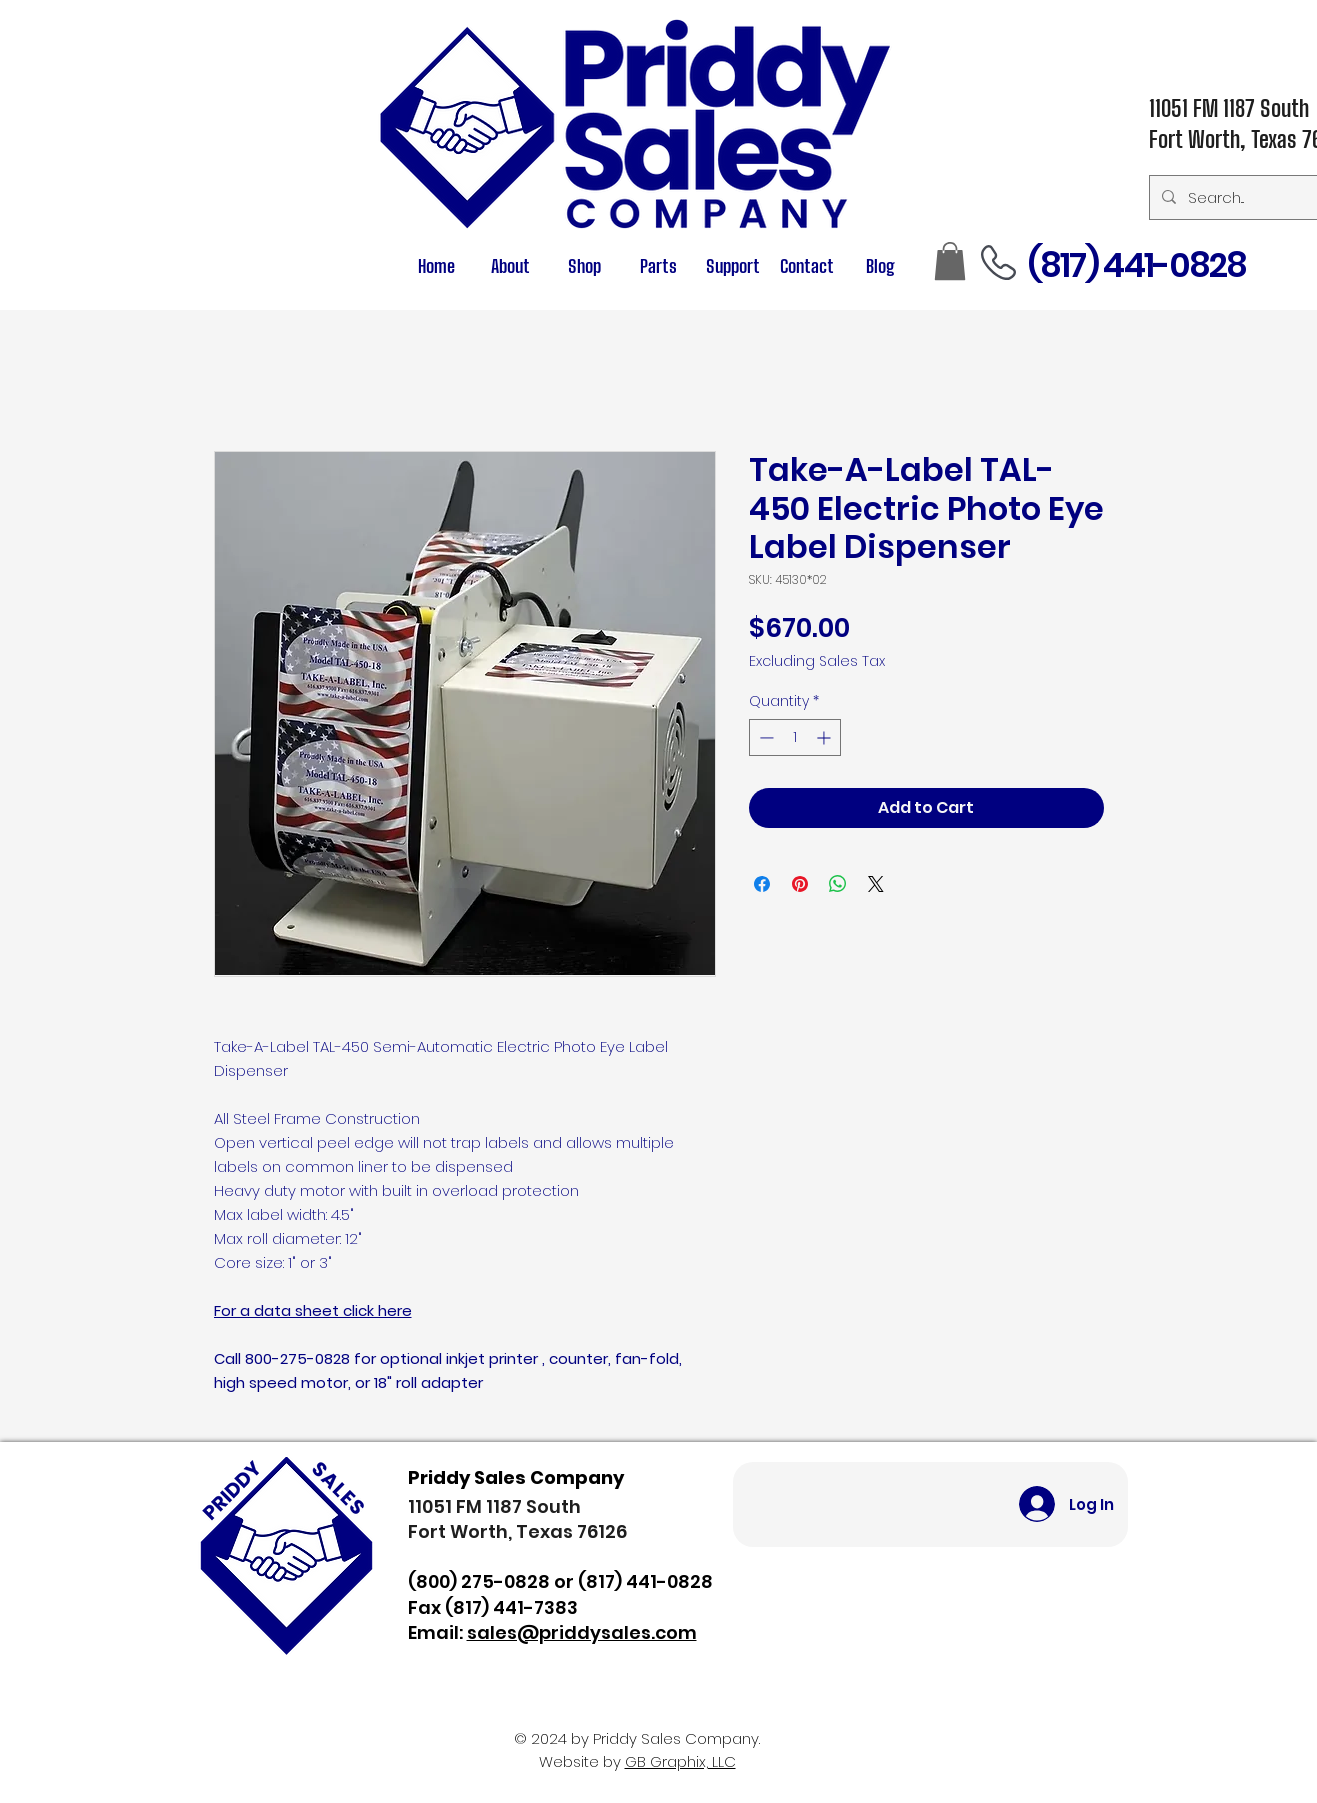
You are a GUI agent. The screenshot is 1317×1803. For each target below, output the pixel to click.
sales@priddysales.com (582, 1632)
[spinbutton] (795, 737)
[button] (659, 266)
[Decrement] (764, 737)
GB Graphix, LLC (680, 1761)
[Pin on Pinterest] (800, 884)
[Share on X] (876, 884)
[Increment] (825, 737)
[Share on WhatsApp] (838, 884)
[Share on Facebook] (762, 884)
